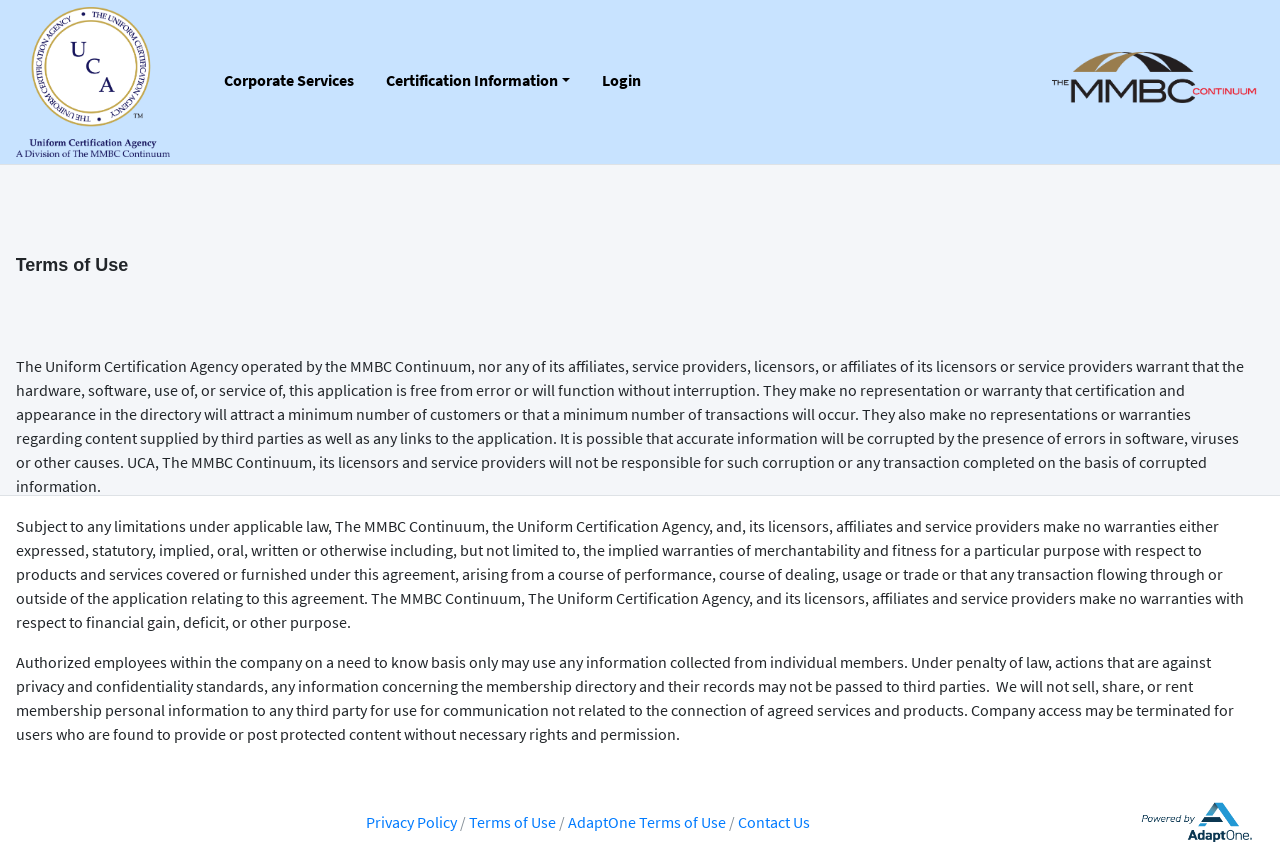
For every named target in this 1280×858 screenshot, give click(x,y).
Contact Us (774, 822)
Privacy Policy (411, 822)
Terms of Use (514, 822)
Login (621, 80)
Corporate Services (289, 80)
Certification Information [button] (472, 80)
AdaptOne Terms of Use (647, 822)
